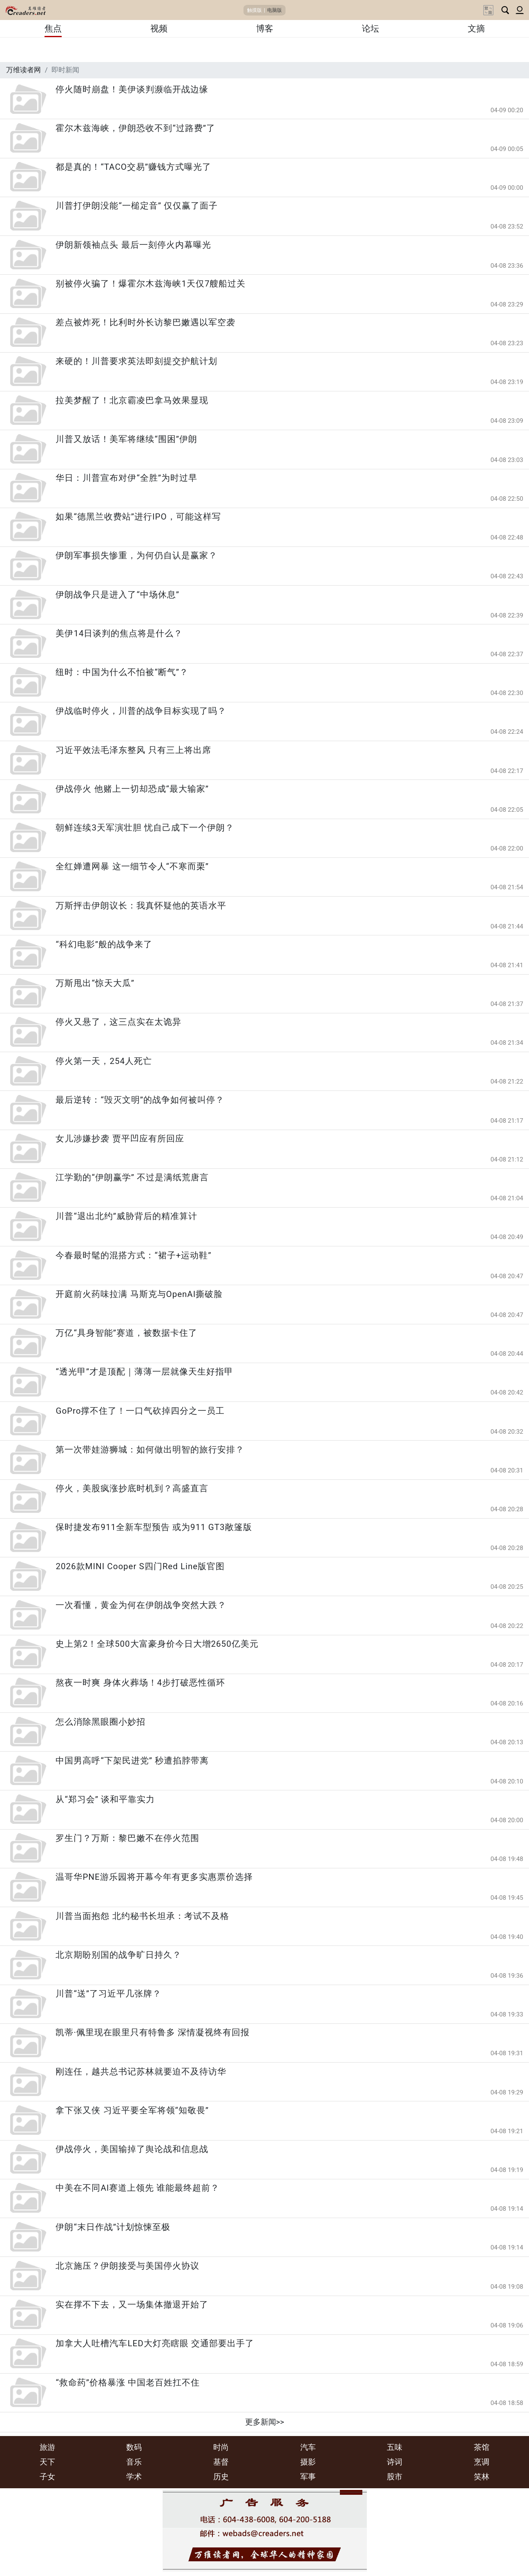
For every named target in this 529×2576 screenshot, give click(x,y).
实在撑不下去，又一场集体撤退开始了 (132, 2305)
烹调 (481, 2462)
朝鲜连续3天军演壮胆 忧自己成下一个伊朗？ (145, 828)
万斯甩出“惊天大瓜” (95, 983)
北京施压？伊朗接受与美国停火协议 (127, 2266)
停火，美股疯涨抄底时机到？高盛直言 (132, 1488)
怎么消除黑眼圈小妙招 (100, 1722)
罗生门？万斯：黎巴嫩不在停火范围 (127, 1838)
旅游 (47, 2447)
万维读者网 (23, 70)
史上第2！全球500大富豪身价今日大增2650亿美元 (157, 1644)
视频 (158, 28)
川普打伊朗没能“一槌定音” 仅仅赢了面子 (137, 206)
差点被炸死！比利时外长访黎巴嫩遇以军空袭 (145, 322)
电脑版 (274, 10)
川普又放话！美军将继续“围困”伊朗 (126, 439)
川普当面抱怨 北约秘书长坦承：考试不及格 (142, 1916)
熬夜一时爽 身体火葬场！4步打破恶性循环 (140, 1683)
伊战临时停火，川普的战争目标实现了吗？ (141, 711)
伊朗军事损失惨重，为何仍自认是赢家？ (136, 555)
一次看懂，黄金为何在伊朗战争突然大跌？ (141, 1605)
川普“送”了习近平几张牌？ (108, 1994)
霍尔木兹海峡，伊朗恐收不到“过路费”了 (135, 128)
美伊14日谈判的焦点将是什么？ (119, 633)
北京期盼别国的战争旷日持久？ (118, 1955)
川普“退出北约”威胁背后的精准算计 (126, 1216)
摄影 (308, 2462)
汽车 (308, 2447)
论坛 (370, 28)
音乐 (134, 2462)
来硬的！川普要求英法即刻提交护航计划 (136, 361)
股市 (394, 2476)
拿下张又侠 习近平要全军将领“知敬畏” (132, 2110)
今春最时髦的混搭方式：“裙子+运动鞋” (133, 1255)
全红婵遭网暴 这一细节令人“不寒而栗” (132, 866)
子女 (47, 2476)
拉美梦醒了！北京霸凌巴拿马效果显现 (132, 400)
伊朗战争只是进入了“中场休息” (117, 595)
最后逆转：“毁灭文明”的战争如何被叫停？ (140, 1100)
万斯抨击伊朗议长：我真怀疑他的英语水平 (141, 905)
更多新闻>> (264, 2422)
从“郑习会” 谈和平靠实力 (105, 1799)
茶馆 (481, 2447)
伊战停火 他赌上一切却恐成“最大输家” (132, 789)
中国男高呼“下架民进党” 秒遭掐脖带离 (132, 1760)
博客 (264, 28)
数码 (134, 2447)
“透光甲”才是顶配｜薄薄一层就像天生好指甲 (144, 1372)
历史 (221, 2476)
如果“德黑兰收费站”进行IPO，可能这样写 (138, 517)
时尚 (221, 2447)
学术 (134, 2476)
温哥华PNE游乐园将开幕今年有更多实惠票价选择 (154, 1877)
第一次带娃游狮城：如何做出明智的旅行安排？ (150, 1450)
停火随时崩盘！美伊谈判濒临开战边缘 (132, 89)
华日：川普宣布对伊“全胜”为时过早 (126, 478)
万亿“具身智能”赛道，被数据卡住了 (126, 1333)
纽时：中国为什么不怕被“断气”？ (122, 672)
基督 (221, 2462)
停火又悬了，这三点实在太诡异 (118, 1022)
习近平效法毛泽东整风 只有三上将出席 (133, 750)
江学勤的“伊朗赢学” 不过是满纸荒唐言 (132, 1177)
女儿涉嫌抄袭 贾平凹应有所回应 (120, 1139)
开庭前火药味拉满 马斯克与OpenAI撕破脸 (139, 1294)
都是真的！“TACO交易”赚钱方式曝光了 (133, 167)
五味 (394, 2447)
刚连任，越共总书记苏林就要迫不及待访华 (141, 2071)
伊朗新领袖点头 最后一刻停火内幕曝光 (133, 245)
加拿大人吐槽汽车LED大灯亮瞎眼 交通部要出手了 (155, 2343)
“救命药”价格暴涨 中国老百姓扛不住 (128, 2382)
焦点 (53, 28)
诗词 (394, 2462)
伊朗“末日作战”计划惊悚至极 (113, 2227)
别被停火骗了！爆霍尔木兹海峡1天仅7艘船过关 (151, 284)
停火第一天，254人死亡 (104, 1061)
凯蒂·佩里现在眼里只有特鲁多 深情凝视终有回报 (152, 2032)
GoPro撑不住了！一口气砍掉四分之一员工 (140, 1411)
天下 (47, 2462)
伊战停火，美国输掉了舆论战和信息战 (132, 2149)
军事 (308, 2476)
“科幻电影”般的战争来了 (104, 944)
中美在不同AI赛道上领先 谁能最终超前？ (137, 2188)
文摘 (476, 28)
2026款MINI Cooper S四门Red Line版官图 (140, 1566)
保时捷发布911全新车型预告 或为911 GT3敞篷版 (154, 1527)
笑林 (481, 2476)
